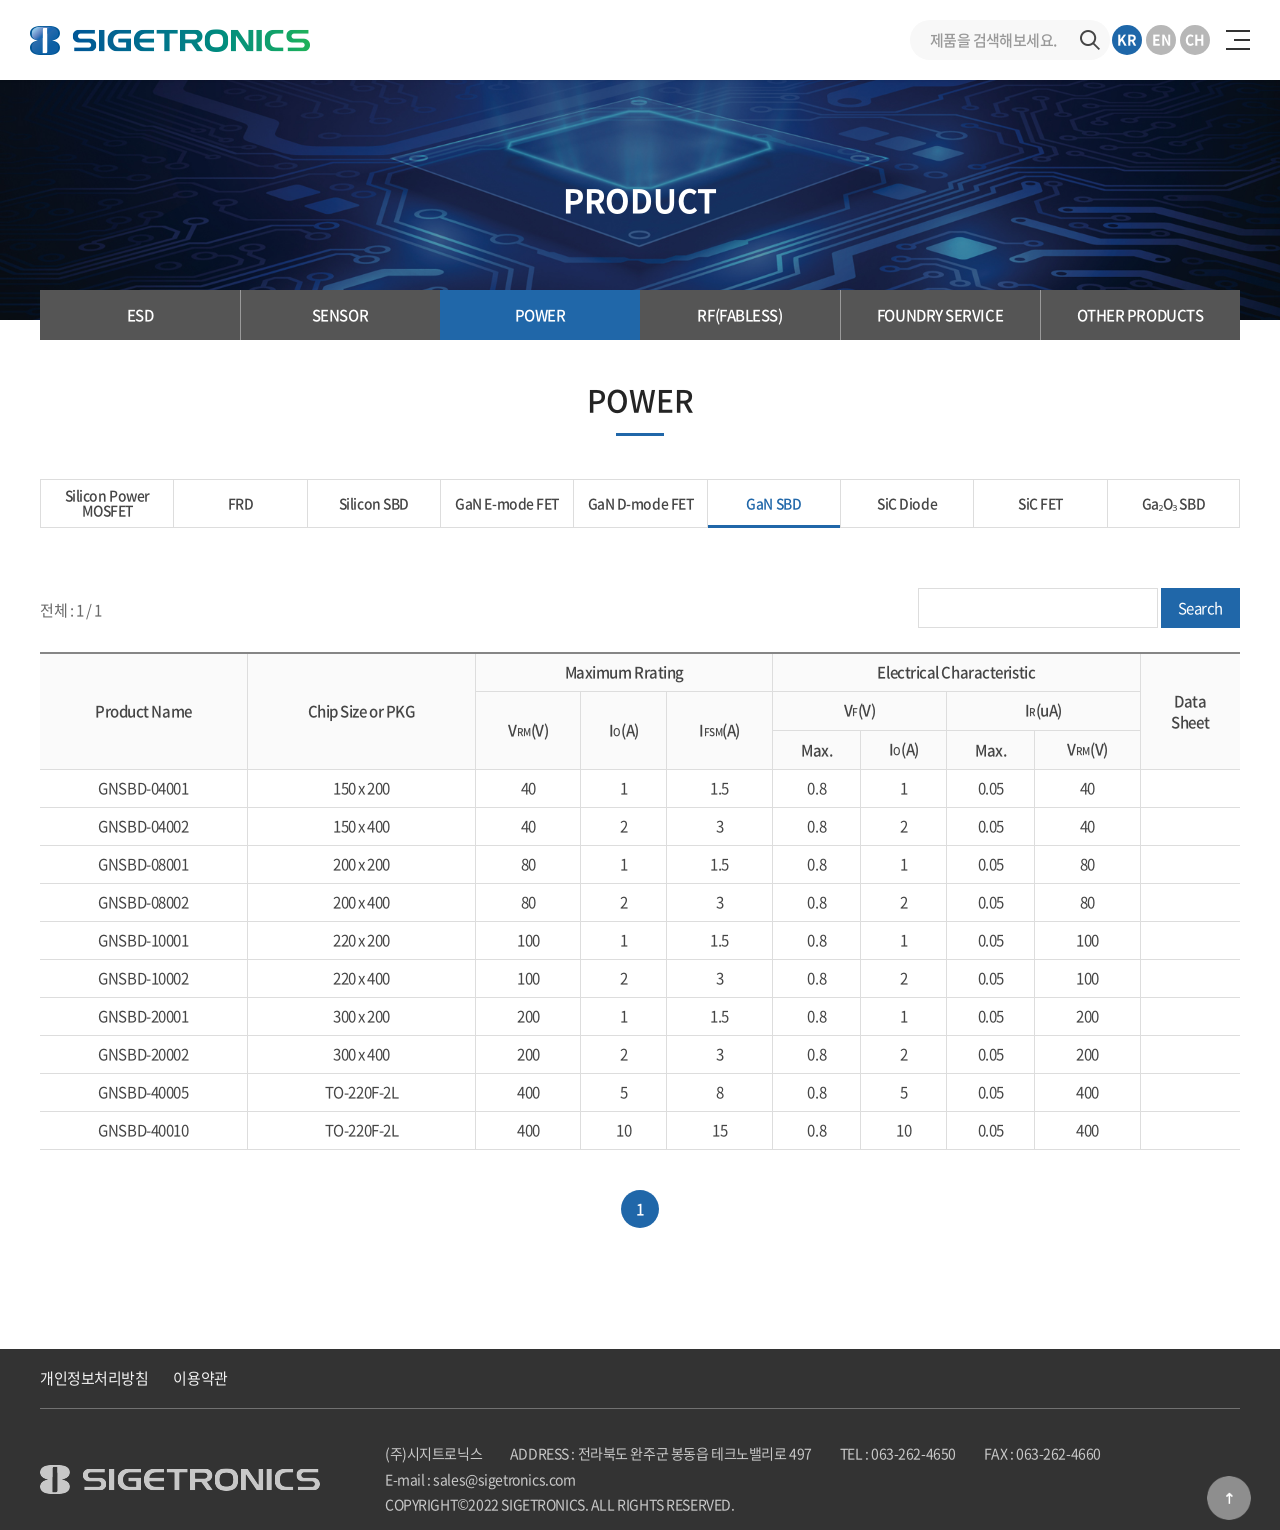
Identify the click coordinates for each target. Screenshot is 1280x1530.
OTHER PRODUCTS (1140, 315)
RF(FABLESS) (739, 315)
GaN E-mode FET (507, 503)
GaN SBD (774, 503)
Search (1200, 609)
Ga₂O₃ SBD (1173, 503)
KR (1127, 39)
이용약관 (200, 1378)
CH (1195, 39)
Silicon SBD (374, 503)
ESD (140, 315)
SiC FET (1040, 503)
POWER (540, 315)
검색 (1090, 40)
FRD (241, 503)
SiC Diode (907, 503)
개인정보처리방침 (94, 1378)
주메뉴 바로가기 (0, 0)
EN (1161, 39)
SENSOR (340, 315)
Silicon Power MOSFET (107, 503)
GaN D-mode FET (640, 503)
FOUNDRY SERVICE (940, 315)
